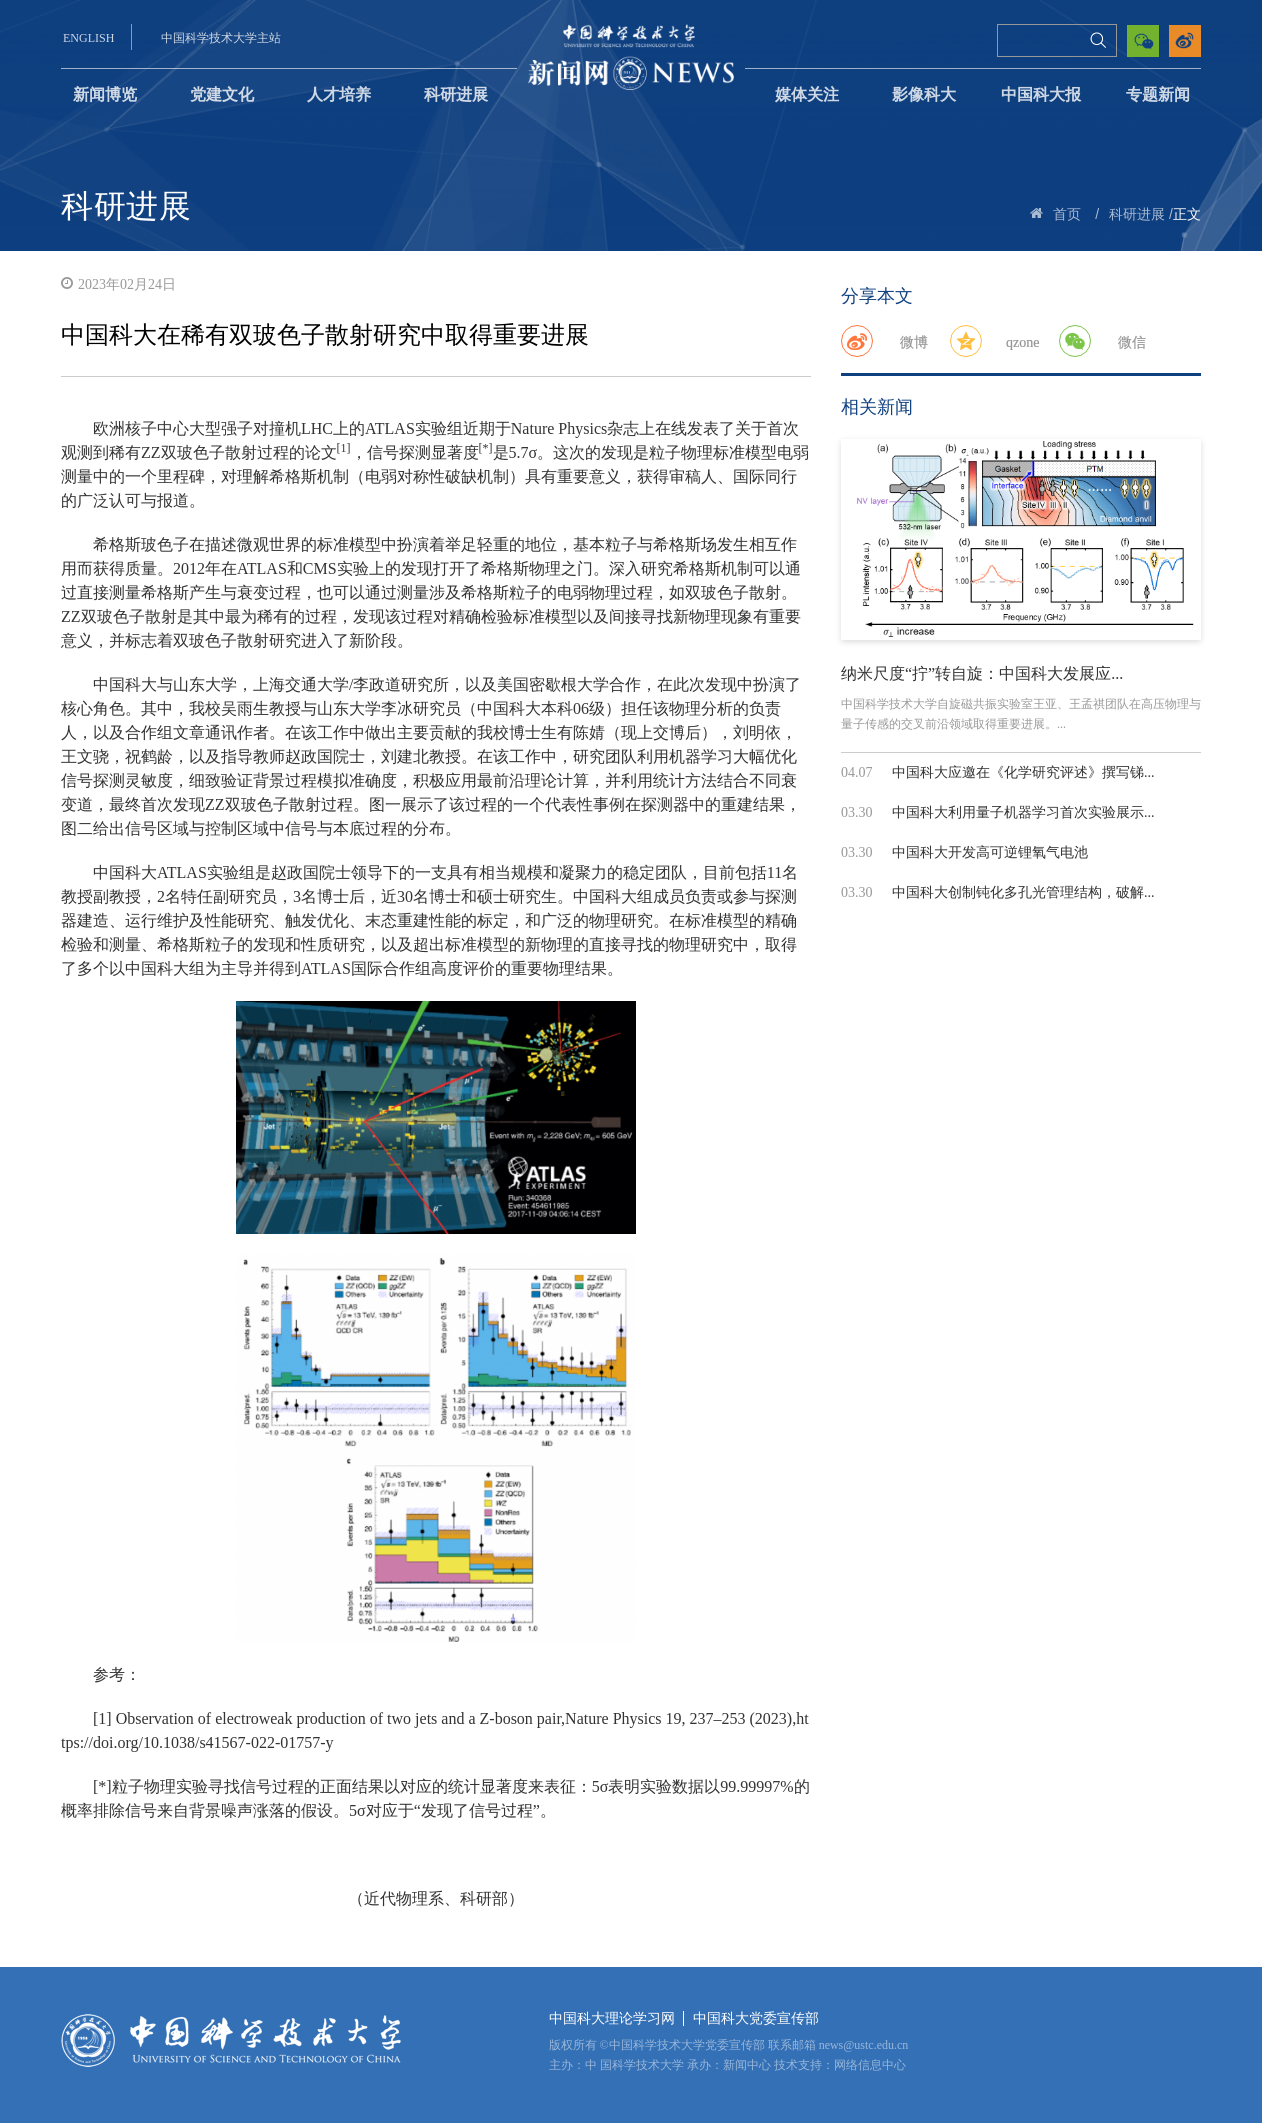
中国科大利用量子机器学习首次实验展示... (1023, 812)
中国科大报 (1041, 94)
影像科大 (924, 94)
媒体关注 (807, 94)
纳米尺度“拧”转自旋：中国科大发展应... (982, 673)
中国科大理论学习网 (612, 2018)
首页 (1067, 214)
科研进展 (456, 94)
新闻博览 (105, 94)
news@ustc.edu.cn (864, 2045)
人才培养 (339, 94)
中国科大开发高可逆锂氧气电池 (990, 852)
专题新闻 (1158, 94)
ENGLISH (88, 38)
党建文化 (222, 94)
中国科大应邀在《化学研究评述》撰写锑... (1023, 772)
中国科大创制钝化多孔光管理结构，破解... (1023, 892)
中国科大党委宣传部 (756, 2018)
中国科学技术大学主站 (221, 38)
